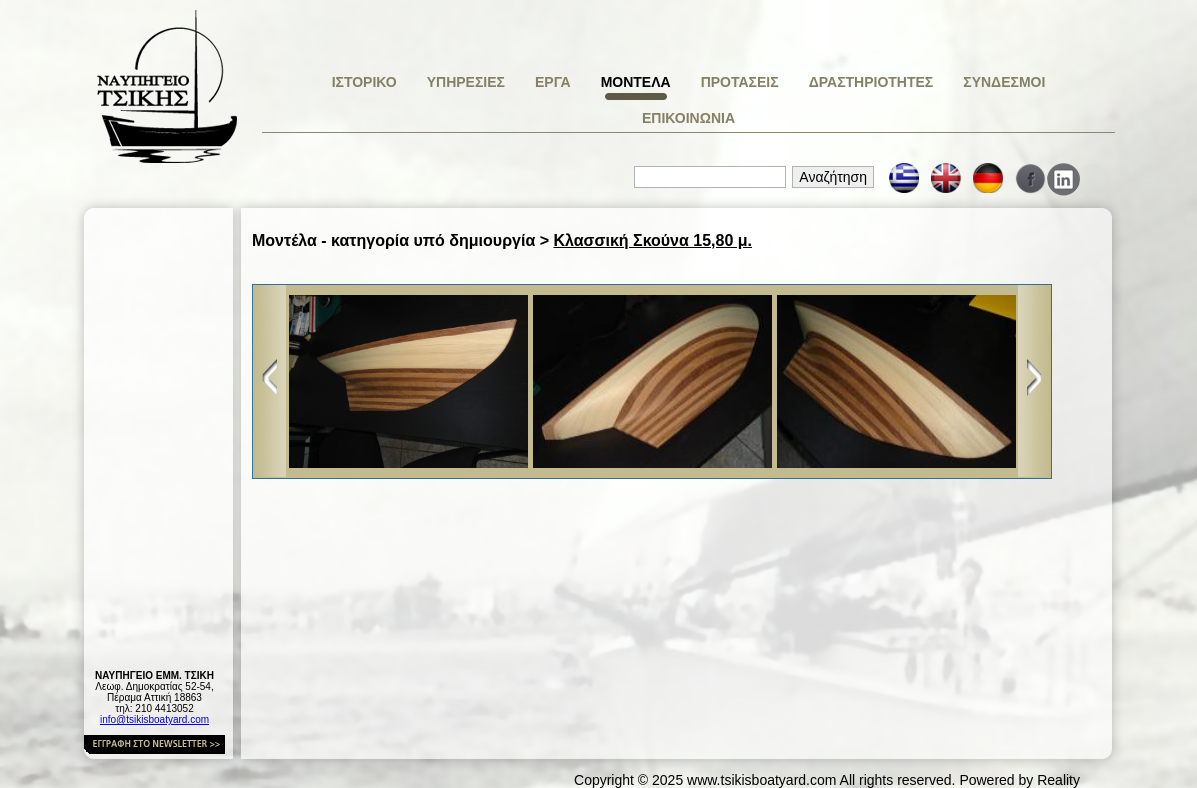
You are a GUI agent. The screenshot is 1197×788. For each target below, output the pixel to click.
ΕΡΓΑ (553, 82)
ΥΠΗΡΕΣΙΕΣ (466, 82)
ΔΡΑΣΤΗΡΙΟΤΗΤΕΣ (871, 82)
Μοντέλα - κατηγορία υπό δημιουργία (393, 240)
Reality (1058, 780)
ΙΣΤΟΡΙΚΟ (364, 82)
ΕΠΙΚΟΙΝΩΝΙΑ (688, 118)
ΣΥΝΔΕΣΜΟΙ (1004, 82)
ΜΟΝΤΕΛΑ (636, 82)
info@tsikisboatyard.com (154, 719)
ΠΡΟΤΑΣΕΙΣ (740, 82)
